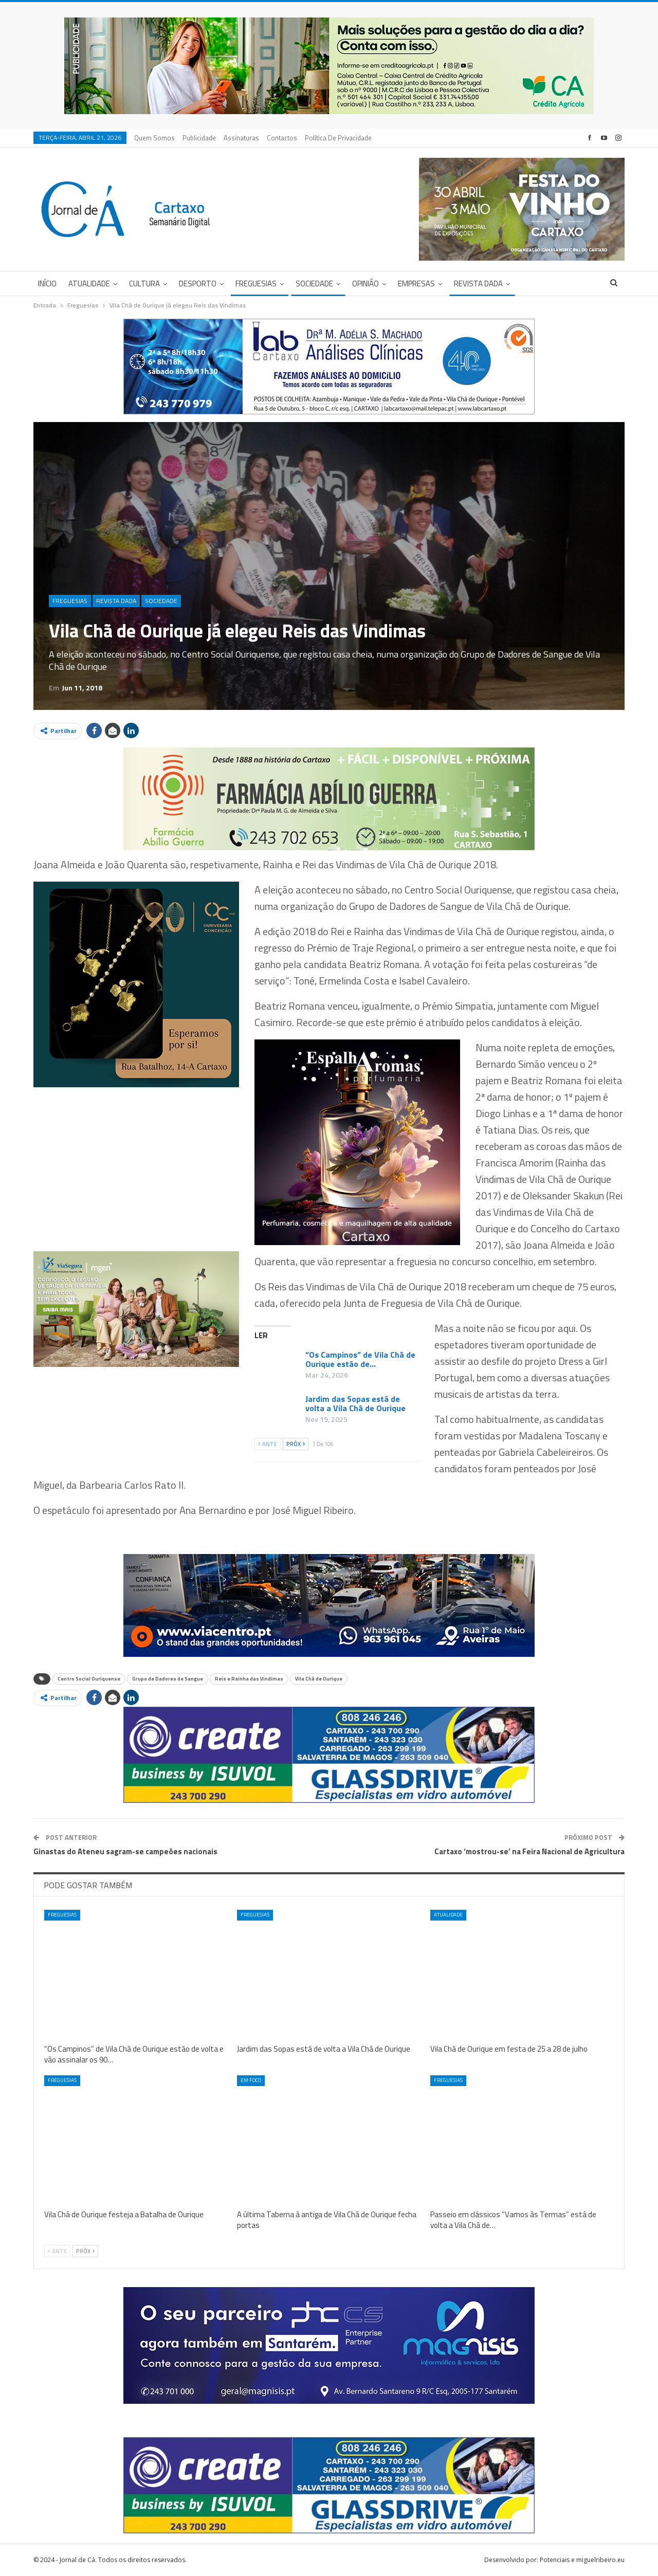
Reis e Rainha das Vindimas (249, 1679)
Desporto (197, 283)
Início (47, 283)
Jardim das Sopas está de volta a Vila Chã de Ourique (355, 1403)
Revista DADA (478, 283)
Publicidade (199, 138)
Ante (267, 1444)
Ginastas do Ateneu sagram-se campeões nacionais (125, 1851)
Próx (295, 1444)
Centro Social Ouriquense (89, 1679)
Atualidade (89, 283)
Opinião (365, 283)
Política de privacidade (338, 138)
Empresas (416, 283)
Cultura (144, 283)
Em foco (251, 2080)
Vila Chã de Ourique (318, 1679)
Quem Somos (154, 138)
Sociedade (314, 283)
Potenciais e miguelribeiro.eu (582, 2559)
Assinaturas (241, 138)
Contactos (282, 138)
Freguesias (256, 283)
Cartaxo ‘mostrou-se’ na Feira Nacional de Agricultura (529, 1851)
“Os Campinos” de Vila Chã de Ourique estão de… (360, 1359)
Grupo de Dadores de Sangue (167, 1679)
